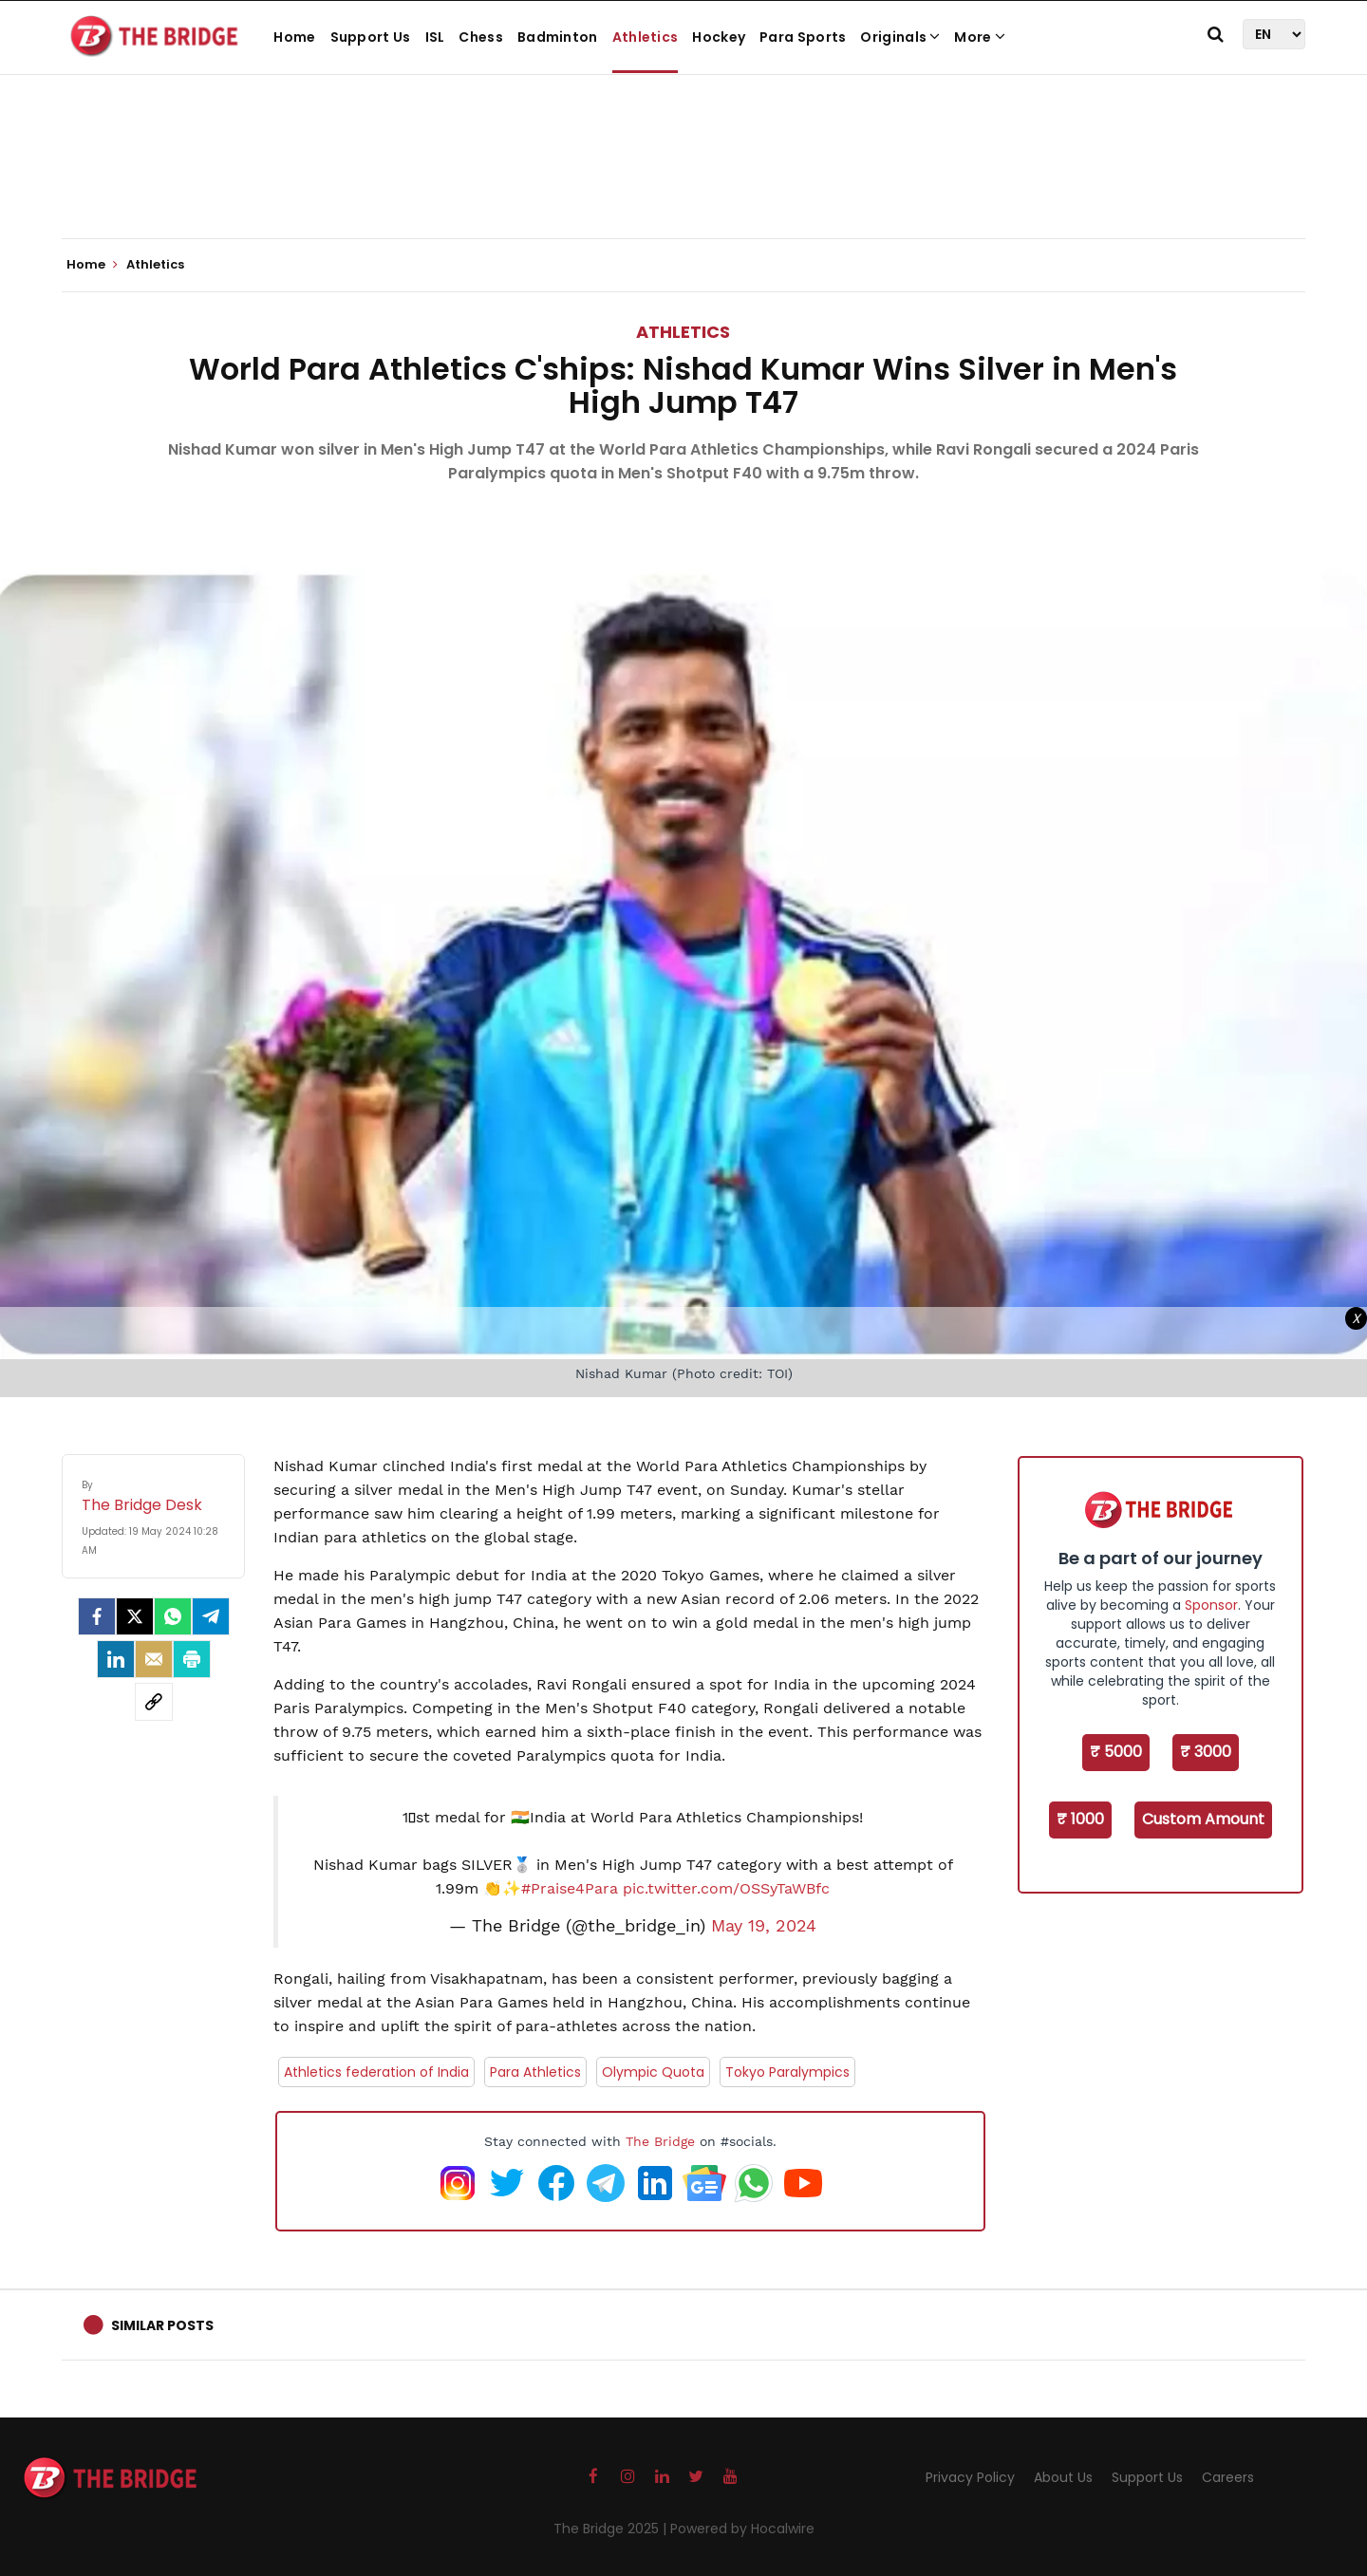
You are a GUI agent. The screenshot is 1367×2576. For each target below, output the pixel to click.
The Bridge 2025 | (611, 2528)
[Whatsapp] (173, 1616)
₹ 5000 (1116, 1752)
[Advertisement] (683, 180)
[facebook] (97, 1616)
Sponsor (1211, 1605)
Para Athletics (535, 2072)
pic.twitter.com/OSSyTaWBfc (726, 1888)
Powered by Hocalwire (742, 2528)
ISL (435, 37)
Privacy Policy (970, 2477)
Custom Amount (1203, 1819)
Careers (1228, 2477)
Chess (481, 37)
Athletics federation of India (376, 2072)
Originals (900, 37)
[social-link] (154, 1702)
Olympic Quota (653, 2072)
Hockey (718, 37)
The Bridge (660, 2141)
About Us (1063, 2477)
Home (294, 37)
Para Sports (802, 37)
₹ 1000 (1080, 1819)
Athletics (645, 37)
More (979, 37)
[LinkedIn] (116, 1659)
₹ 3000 (1205, 1752)
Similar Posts (162, 2325)
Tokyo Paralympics (787, 2072)
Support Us (370, 37)
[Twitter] (135, 1616)
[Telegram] (211, 1616)
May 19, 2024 (763, 1925)
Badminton (557, 37)
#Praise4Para (569, 1888)
